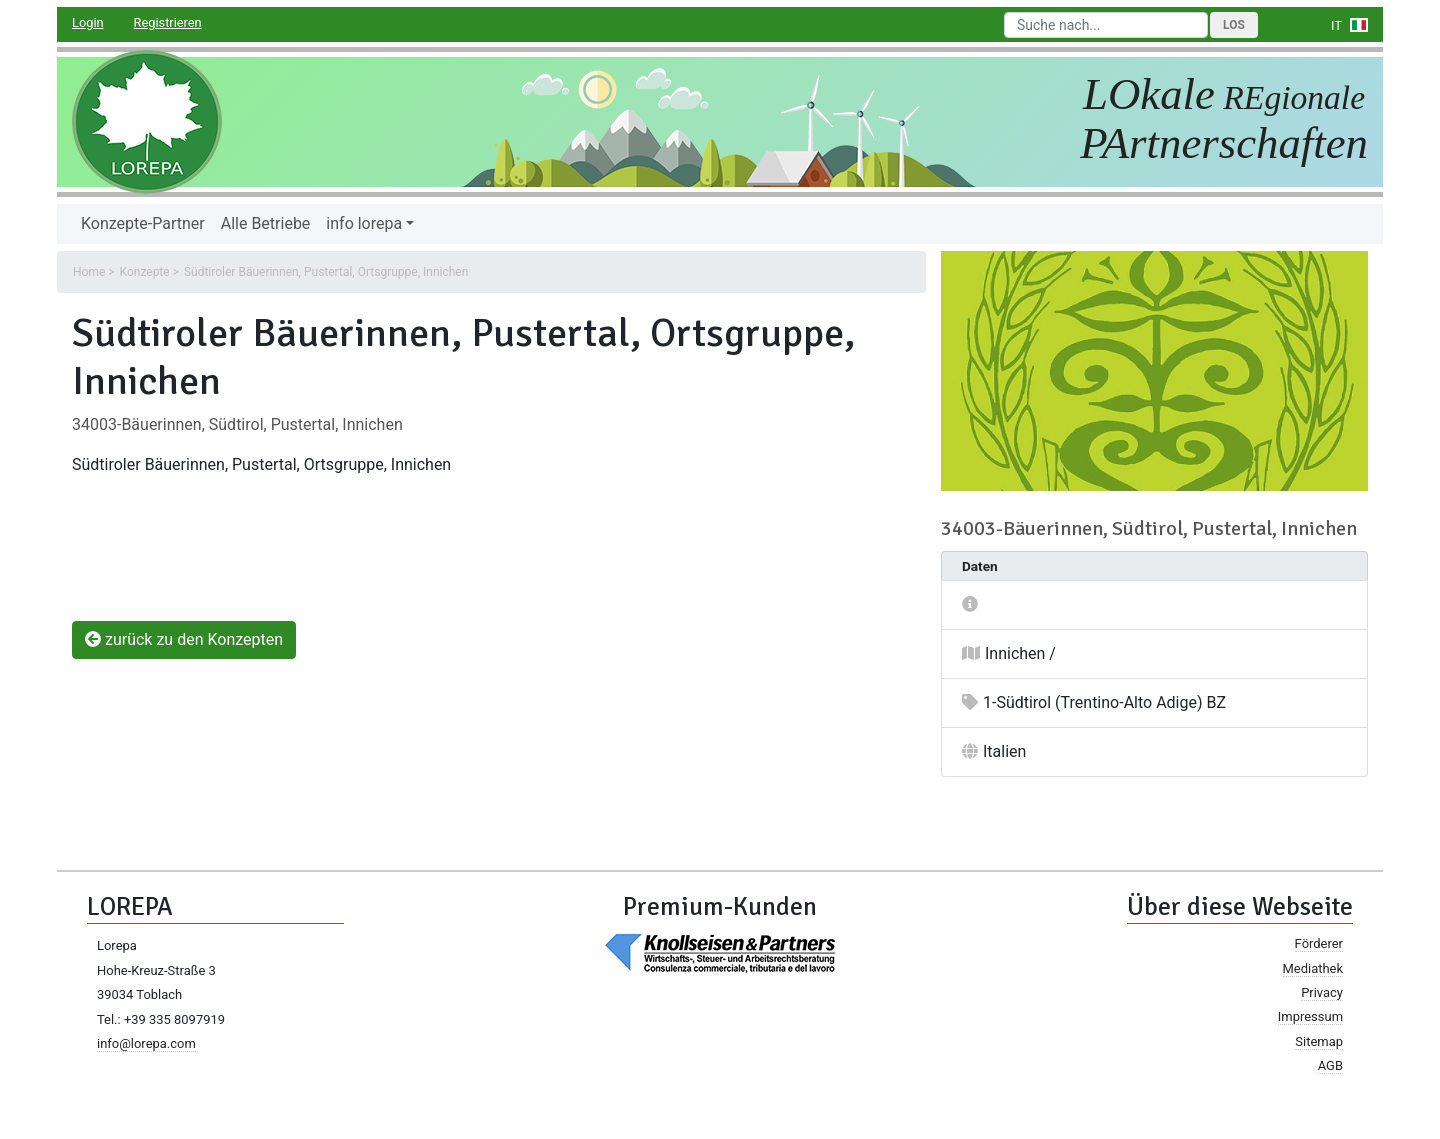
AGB (1330, 1065)
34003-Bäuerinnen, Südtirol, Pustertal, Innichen (237, 424)
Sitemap (1319, 1041)
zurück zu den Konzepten (184, 639)
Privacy (1322, 992)
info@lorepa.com (146, 1043)
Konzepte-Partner (143, 223)
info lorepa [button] (364, 223)
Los (1234, 25)
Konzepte (145, 272)
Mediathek (1313, 968)
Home (89, 272)
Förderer (1319, 943)
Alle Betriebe (266, 223)
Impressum (1310, 1016)
